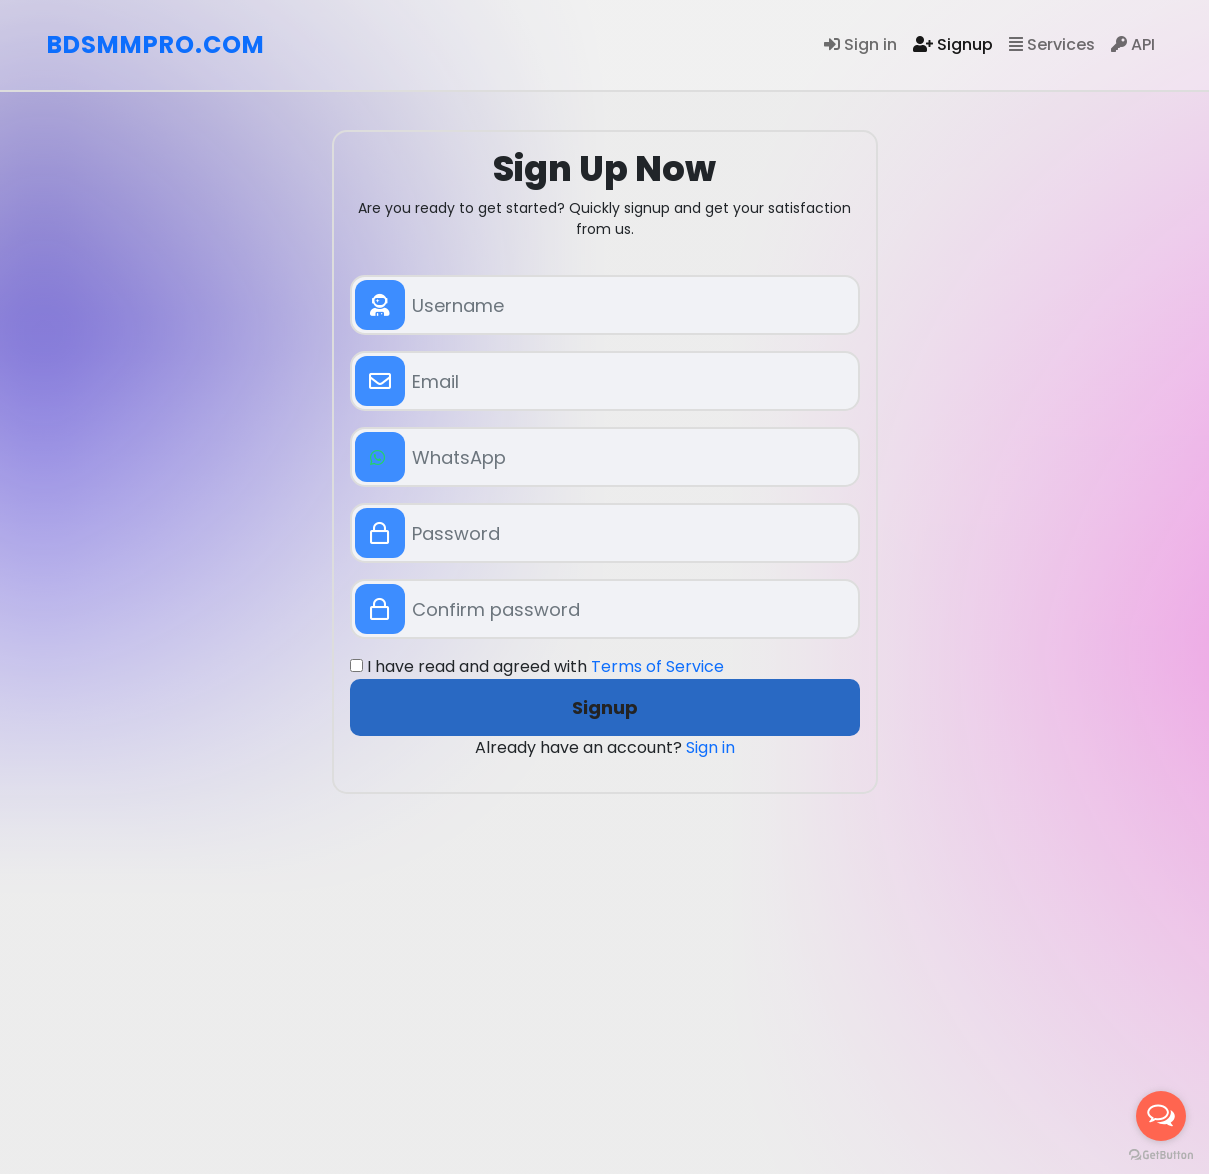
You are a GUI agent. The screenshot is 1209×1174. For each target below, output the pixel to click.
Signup (953, 44)
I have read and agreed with (537, 666)
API (1133, 44)
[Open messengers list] (1161, 1116)
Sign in (860, 44)
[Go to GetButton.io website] (1161, 1154)
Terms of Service (657, 666)
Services (1052, 44)
